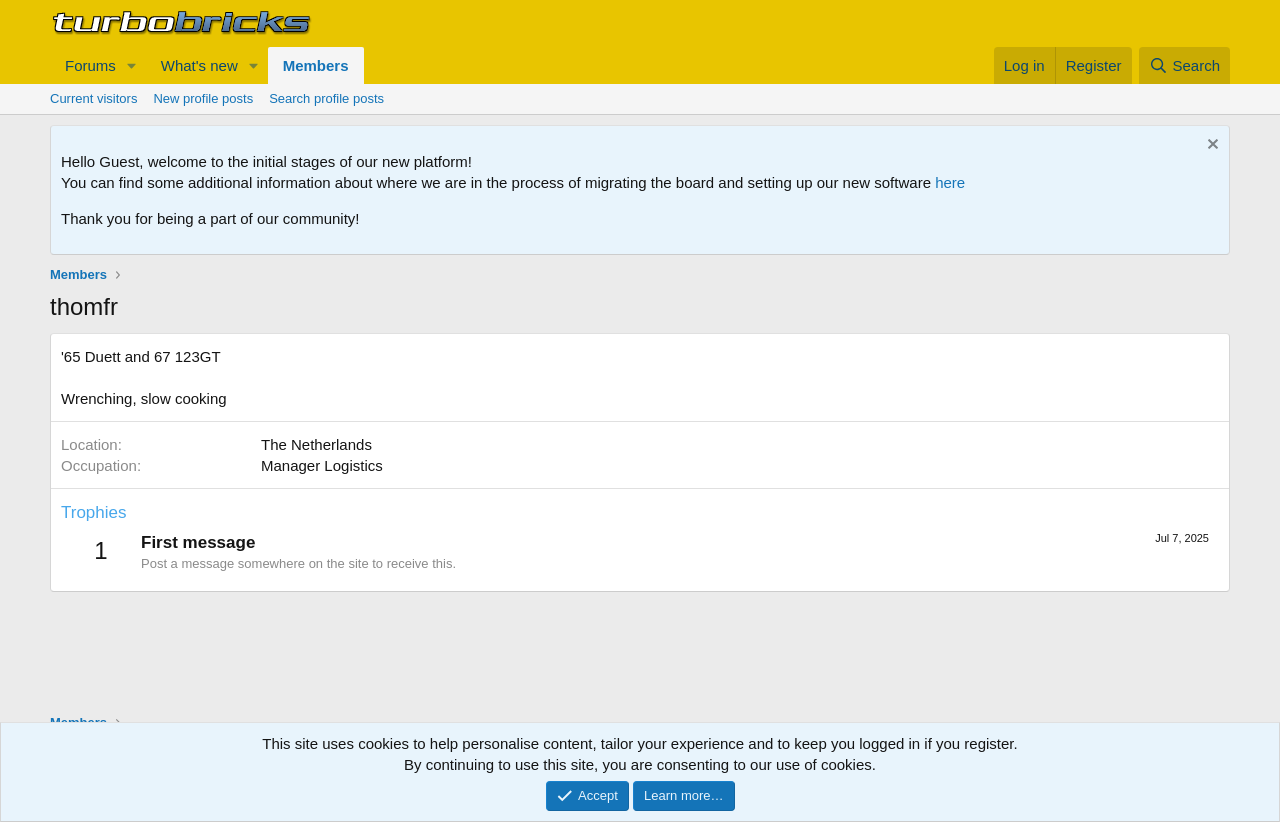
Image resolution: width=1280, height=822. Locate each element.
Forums (90, 65)
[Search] (1184, 65)
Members (316, 65)
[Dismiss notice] (1210, 146)
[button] (132, 65)
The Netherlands (316, 444)
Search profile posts (326, 98)
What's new (199, 65)
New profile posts (203, 98)
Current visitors (93, 98)
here (950, 182)
